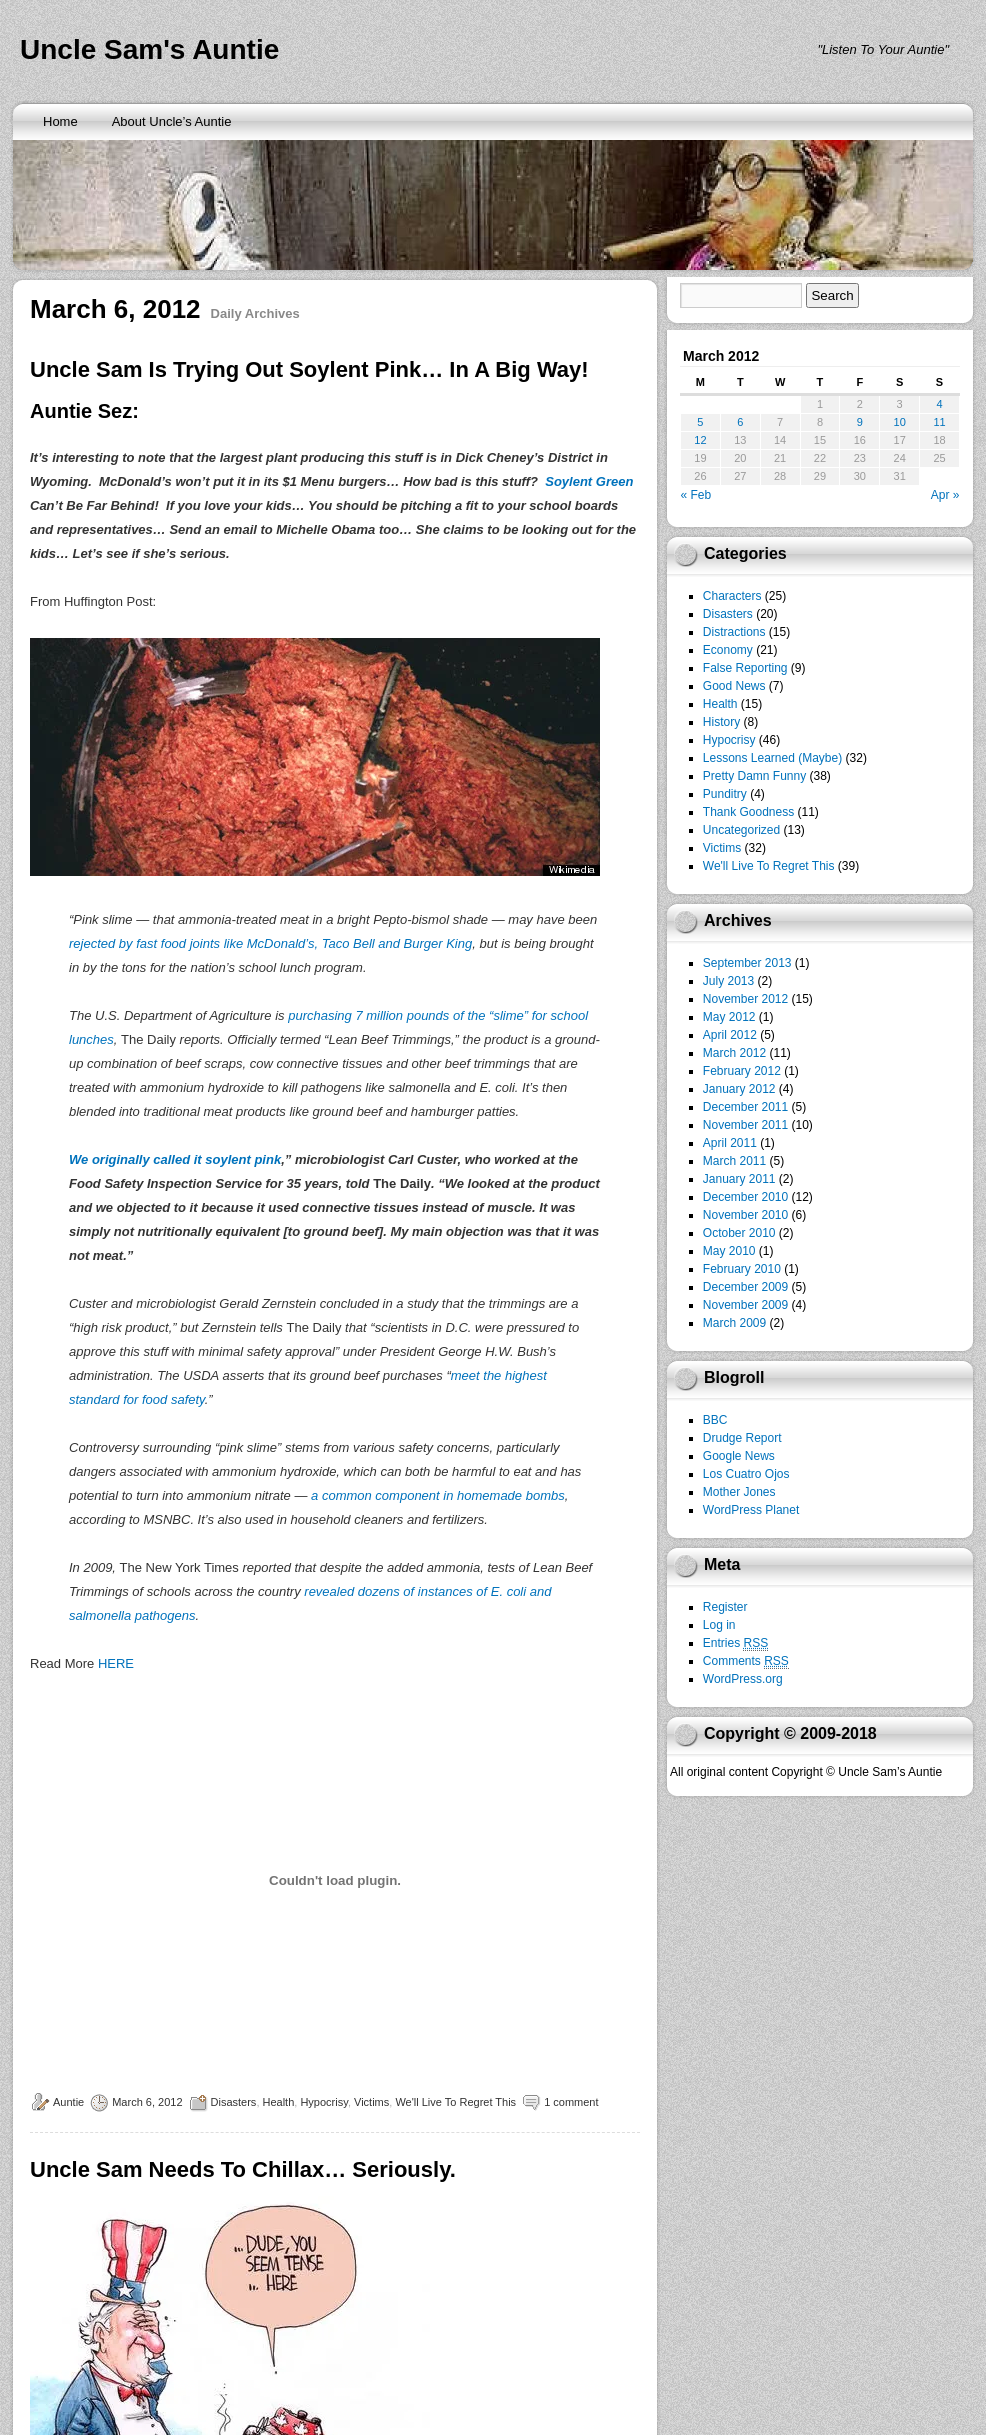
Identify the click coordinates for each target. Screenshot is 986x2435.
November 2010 (745, 1215)
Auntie (68, 2102)
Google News (739, 1456)
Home (60, 121)
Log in (719, 1625)
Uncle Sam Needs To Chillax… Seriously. (243, 2169)
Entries (735, 1643)
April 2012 (730, 1035)
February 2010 (742, 1269)
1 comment (571, 2102)
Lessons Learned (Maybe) (772, 758)
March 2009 (734, 1323)
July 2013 (728, 981)
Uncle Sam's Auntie (149, 49)
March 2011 (734, 1161)
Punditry (725, 794)
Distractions (734, 632)
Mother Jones (739, 1492)
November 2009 (745, 1305)
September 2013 (747, 963)
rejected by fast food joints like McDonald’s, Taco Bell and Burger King (270, 943)
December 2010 (745, 1197)
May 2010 (729, 1251)
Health (279, 2102)
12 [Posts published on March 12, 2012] (700, 440)
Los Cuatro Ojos (746, 1474)
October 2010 (739, 1233)
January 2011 (739, 1179)
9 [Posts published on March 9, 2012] (860, 422)
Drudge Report (742, 1438)
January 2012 (739, 1089)
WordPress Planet (751, 1510)
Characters (732, 596)
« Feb (696, 495)
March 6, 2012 (147, 2102)
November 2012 (745, 999)
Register (725, 1607)
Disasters (234, 2102)
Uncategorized (741, 830)
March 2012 (734, 1053)
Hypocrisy (323, 2102)
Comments (746, 1661)
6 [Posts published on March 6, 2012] (740, 422)
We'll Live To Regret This (455, 2102)
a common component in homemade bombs (438, 1495)
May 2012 (729, 1017)
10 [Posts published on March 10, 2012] (900, 422)
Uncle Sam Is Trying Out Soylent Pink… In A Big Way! (309, 369)
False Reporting (745, 668)
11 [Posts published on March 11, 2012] (939, 422)
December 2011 (745, 1107)
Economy (728, 650)
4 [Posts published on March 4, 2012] (939, 404)
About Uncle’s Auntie (172, 121)
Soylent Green (589, 481)
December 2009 (745, 1287)
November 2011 (745, 1125)
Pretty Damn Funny (754, 776)
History (721, 722)
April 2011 (730, 1143)
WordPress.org (743, 1679)
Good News (734, 686)
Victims (371, 2102)
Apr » (945, 495)
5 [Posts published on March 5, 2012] (700, 422)
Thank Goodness (748, 812)
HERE (116, 1663)
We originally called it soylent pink (175, 1159)
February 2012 (742, 1071)
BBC (715, 1420)
